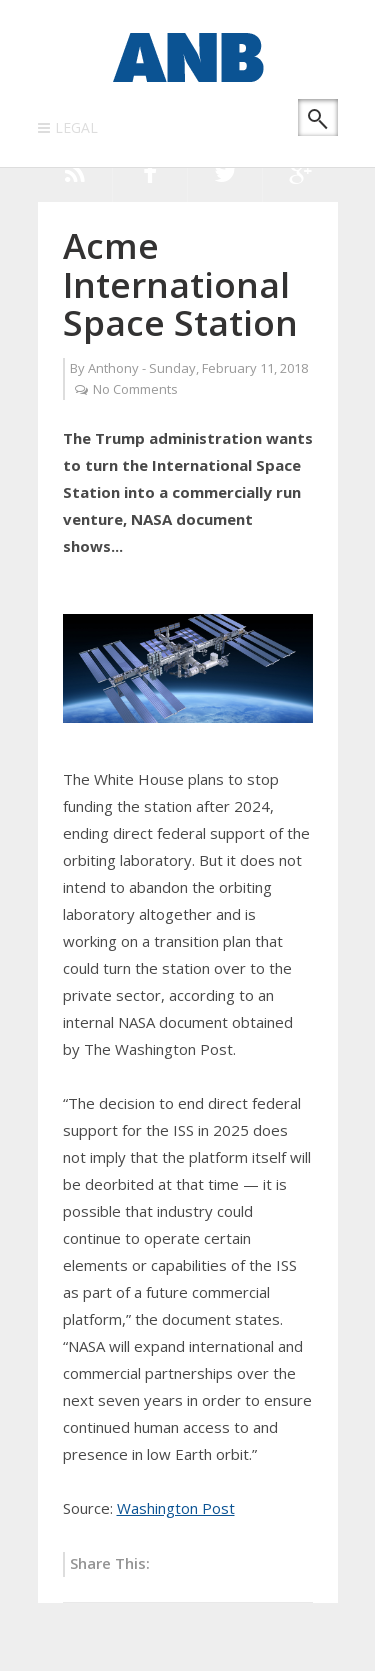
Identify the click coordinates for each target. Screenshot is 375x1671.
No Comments (135, 389)
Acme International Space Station (180, 284)
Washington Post (176, 1508)
